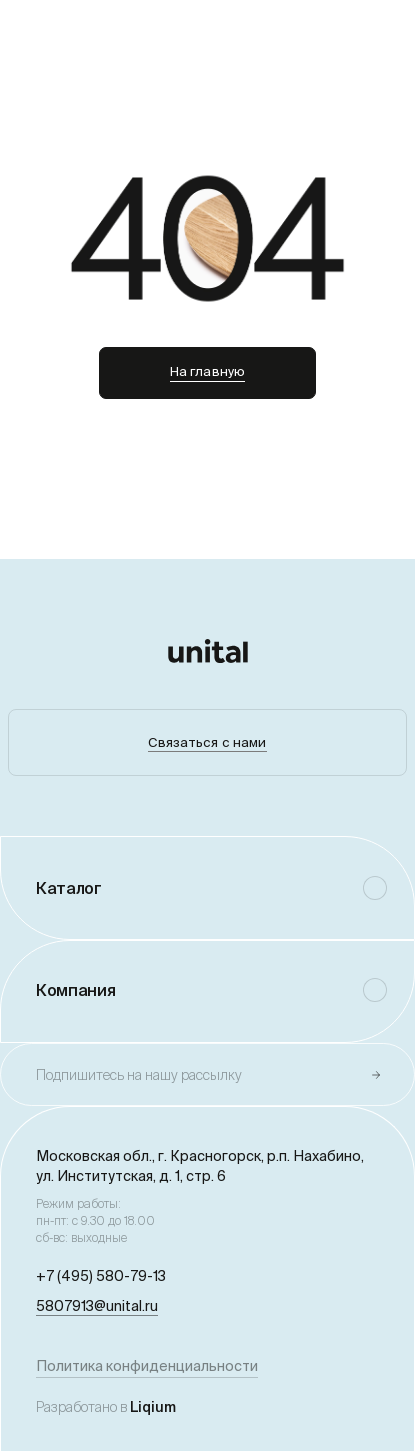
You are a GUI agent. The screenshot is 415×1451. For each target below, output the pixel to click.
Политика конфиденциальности (147, 1366)
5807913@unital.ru (97, 1306)
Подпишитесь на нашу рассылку (139, 1075)
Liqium (153, 1407)
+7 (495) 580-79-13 (101, 1276)
